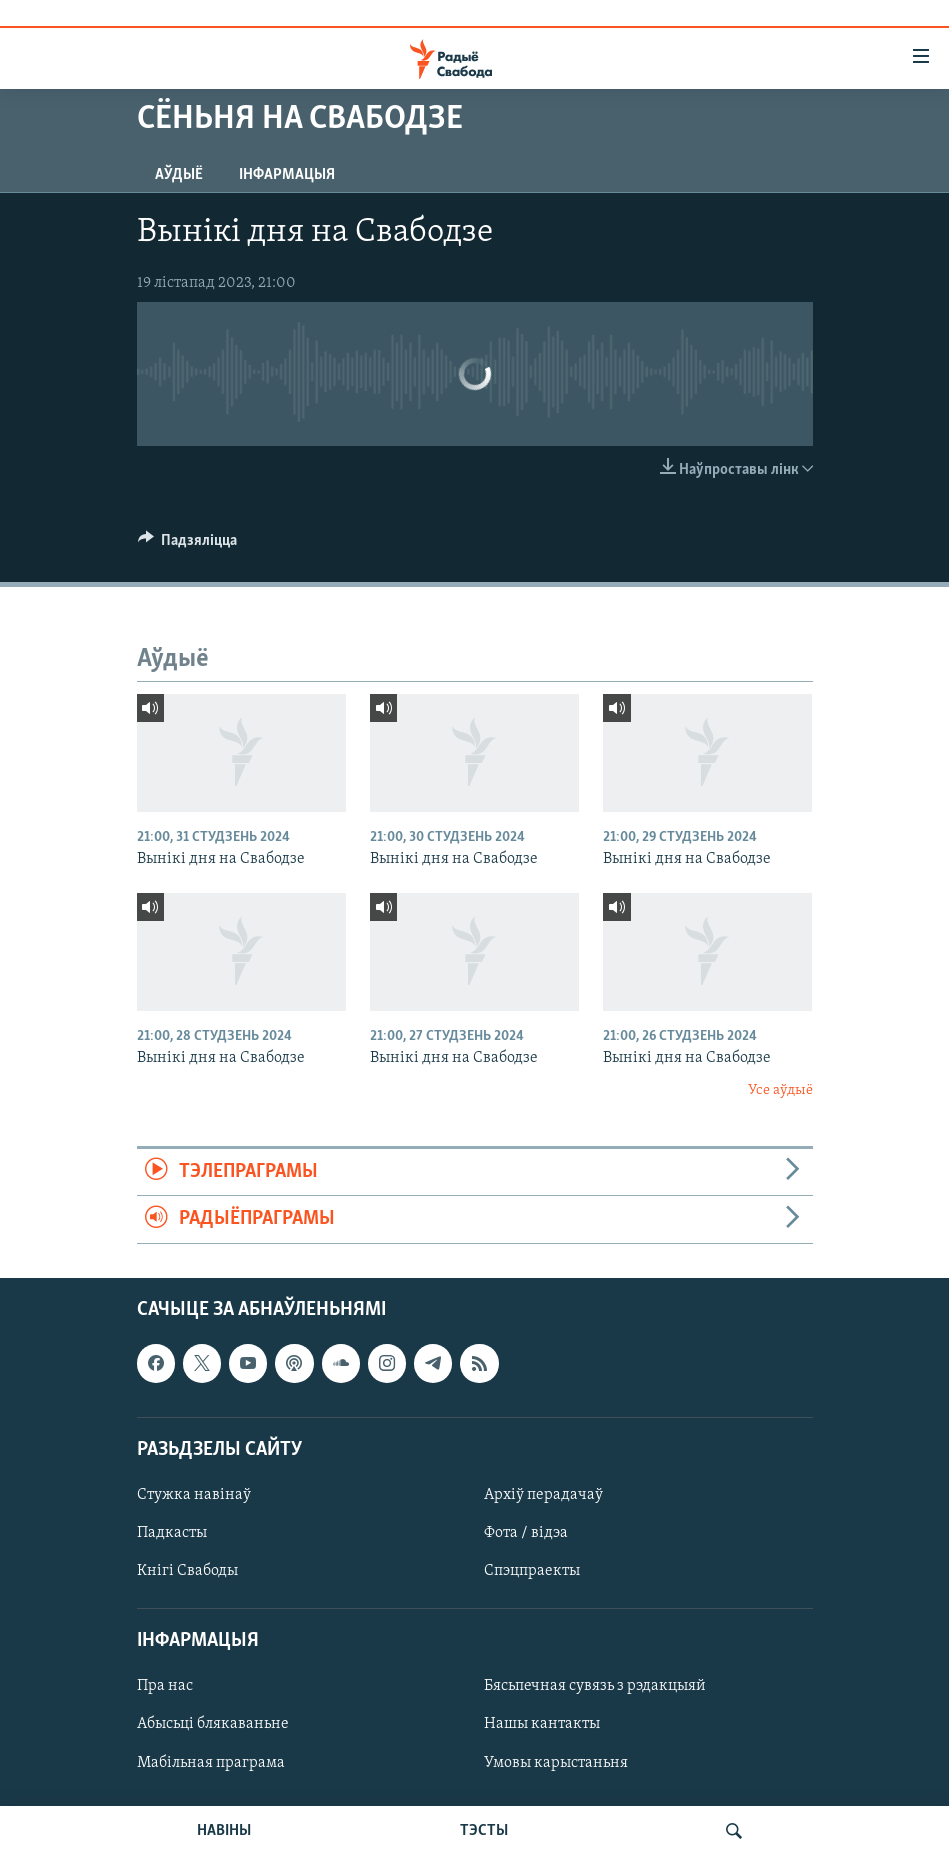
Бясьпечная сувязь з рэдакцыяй (595, 1686)
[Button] (188, 545)
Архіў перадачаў (543, 1495)
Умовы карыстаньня (556, 1762)
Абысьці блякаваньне (213, 1724)
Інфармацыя (287, 175)
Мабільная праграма (211, 1762)
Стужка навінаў (194, 1495)
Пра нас (165, 1686)
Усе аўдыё (780, 1090)
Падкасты (172, 1533)
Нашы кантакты (542, 1724)
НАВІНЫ (224, 1831)
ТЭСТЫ (484, 1831)
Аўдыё (179, 175)
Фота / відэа (526, 1533)
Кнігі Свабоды (187, 1571)
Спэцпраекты (532, 1571)
